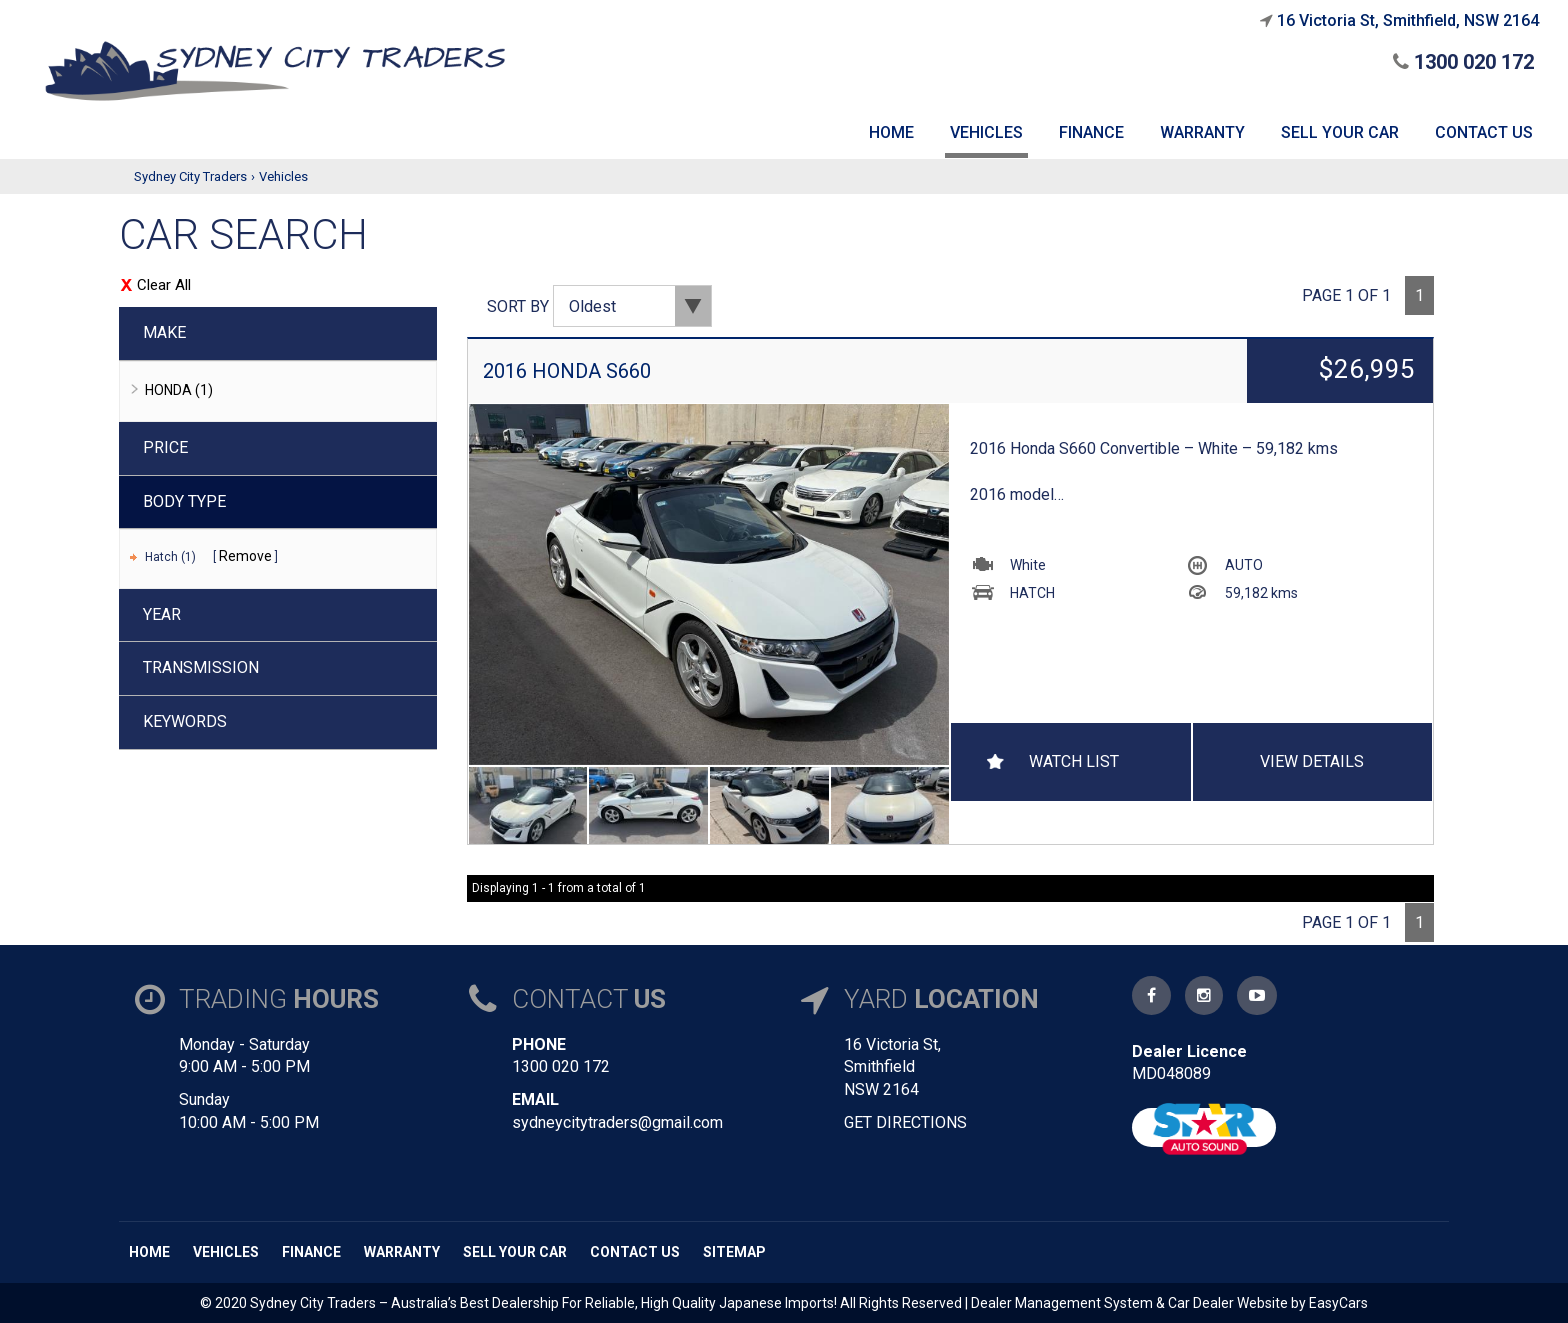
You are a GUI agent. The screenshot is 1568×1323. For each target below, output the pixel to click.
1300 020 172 (1463, 62)
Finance (311, 1252)
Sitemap (734, 1252)
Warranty (402, 1252)
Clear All (164, 285)
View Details (1312, 761)
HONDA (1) (179, 390)
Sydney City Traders (190, 176)
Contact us (635, 1252)
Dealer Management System (1062, 1303)
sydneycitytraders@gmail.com (617, 1122)
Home (149, 1252)
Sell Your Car (515, 1252)
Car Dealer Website (1228, 1303)
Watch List (1074, 761)
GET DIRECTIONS (905, 1122)
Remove (245, 556)
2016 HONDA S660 (567, 371)
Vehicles (283, 176)
